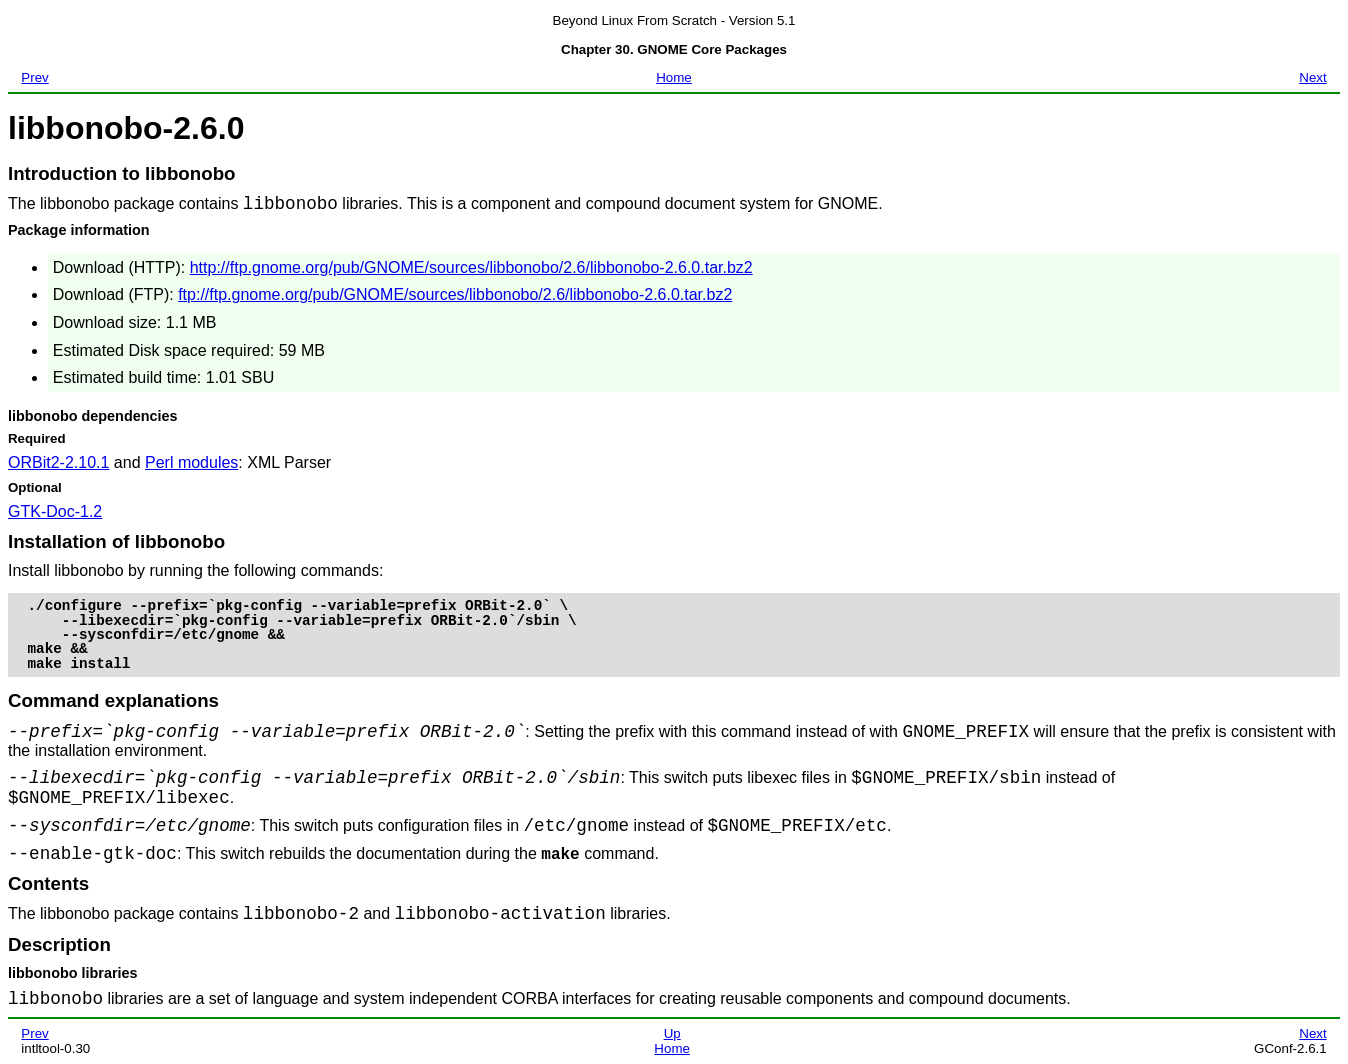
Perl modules (191, 462)
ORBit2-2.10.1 (58, 462)
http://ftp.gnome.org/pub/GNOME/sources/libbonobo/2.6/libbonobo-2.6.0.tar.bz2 (471, 267)
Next (1312, 77)
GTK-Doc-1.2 (55, 511)
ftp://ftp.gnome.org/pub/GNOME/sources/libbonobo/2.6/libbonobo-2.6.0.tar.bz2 (455, 294)
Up (672, 1033)
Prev (34, 77)
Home (674, 77)
